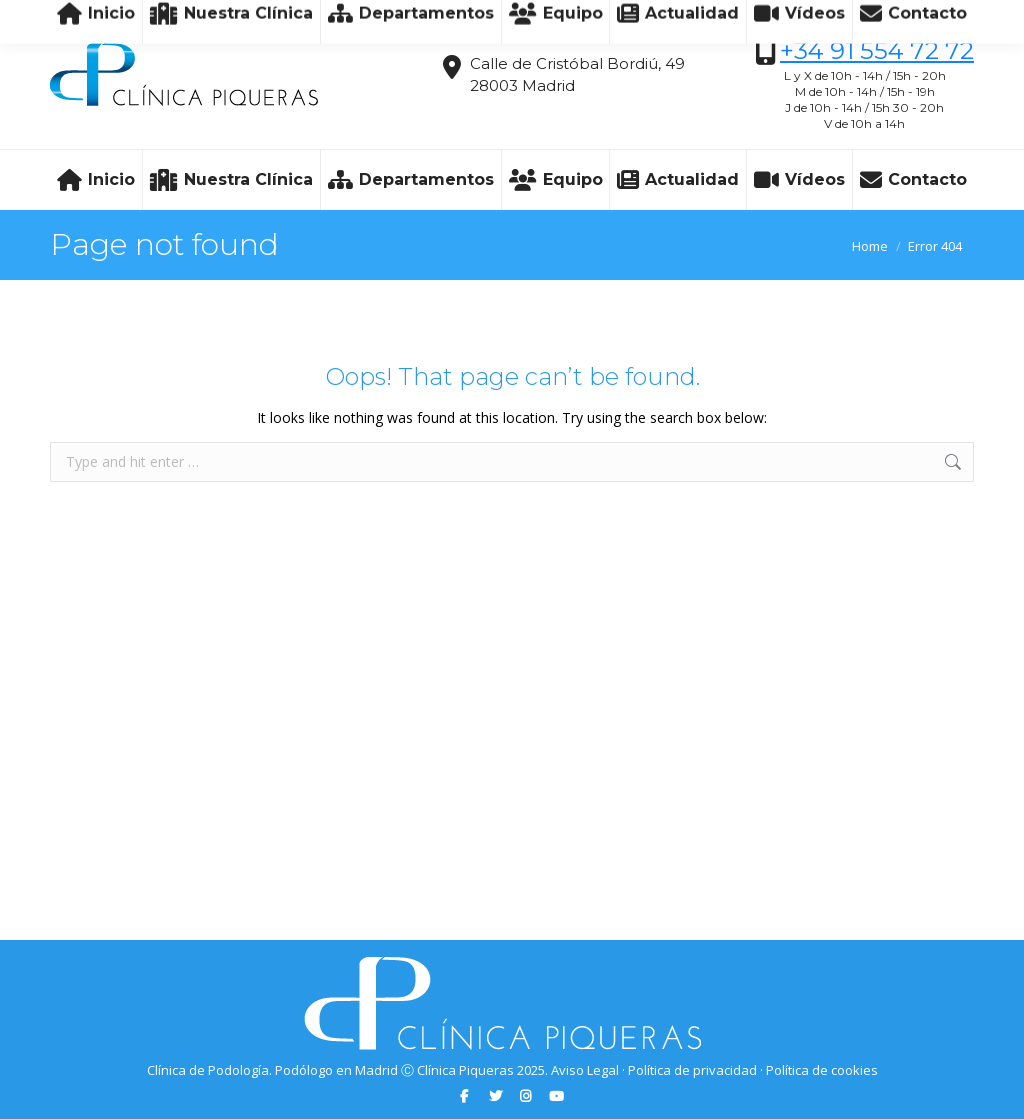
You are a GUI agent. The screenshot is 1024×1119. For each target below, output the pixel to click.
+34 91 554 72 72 (877, 50)
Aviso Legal (585, 1070)
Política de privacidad (692, 1070)
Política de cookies (822, 1070)
